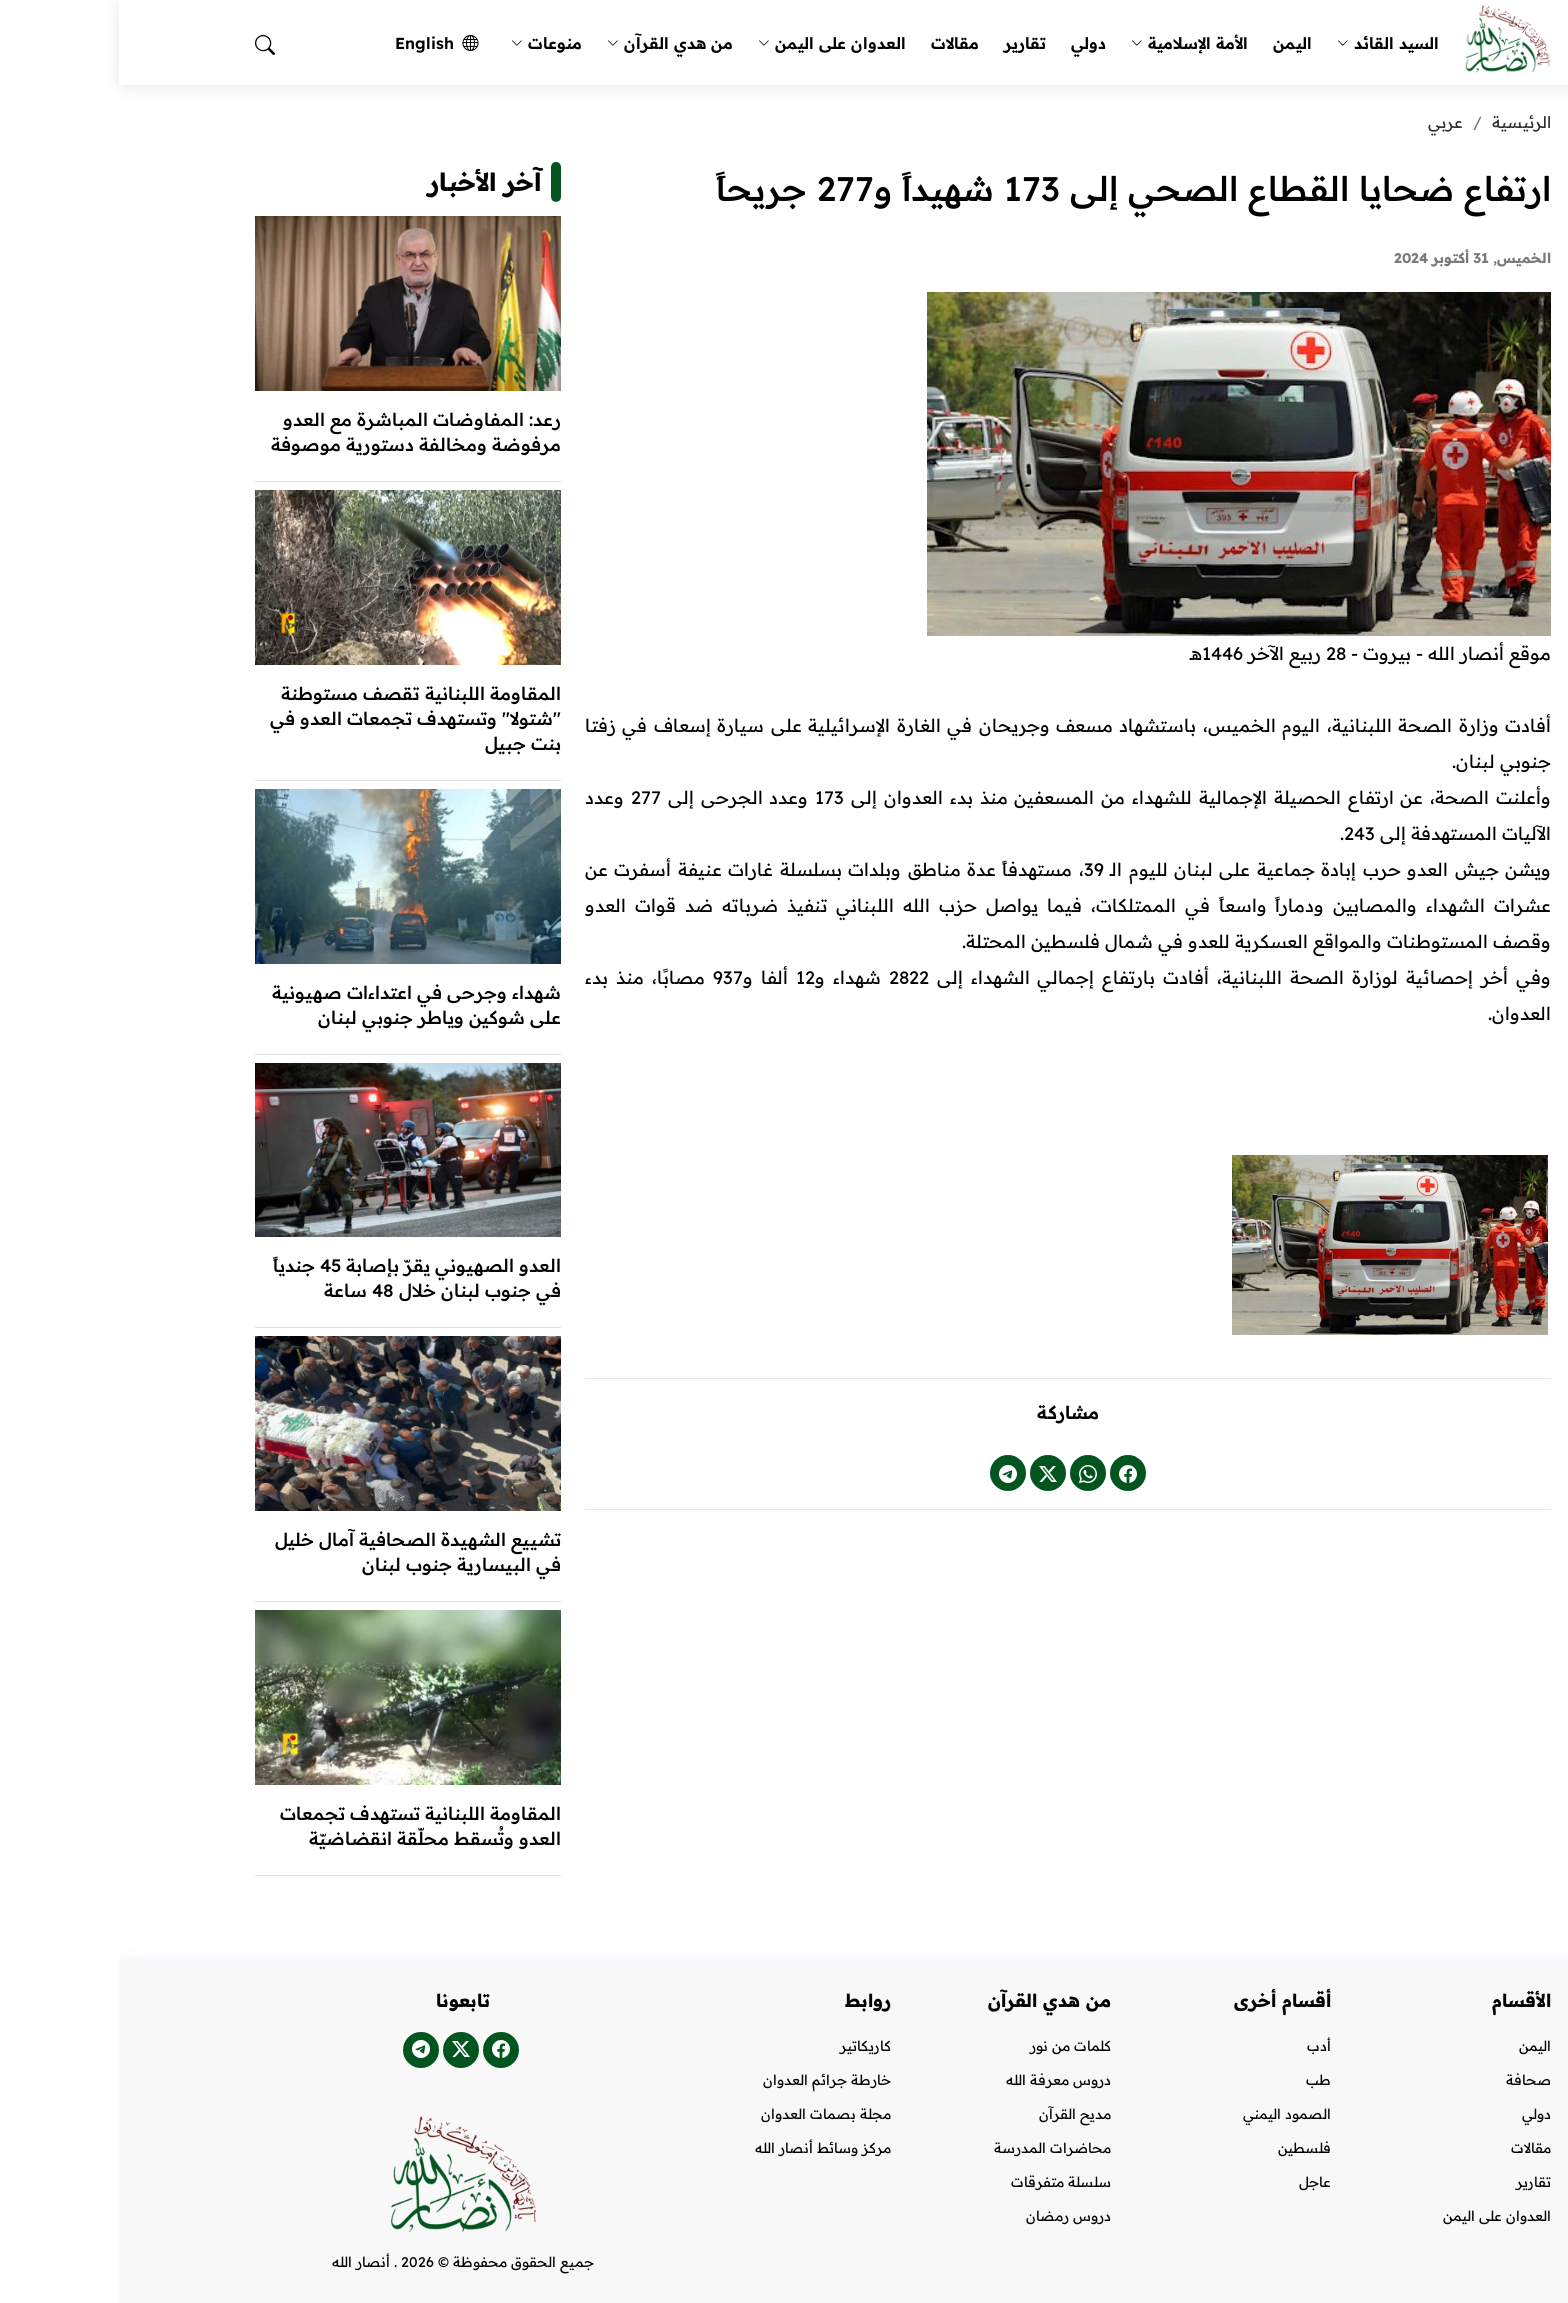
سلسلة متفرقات (942, 2182)
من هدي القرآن (551, 43)
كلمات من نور (951, 2046)
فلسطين (1185, 2148)
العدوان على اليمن (713, 43)
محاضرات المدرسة (933, 2148)
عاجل (1196, 2182)
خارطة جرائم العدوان (708, 2080)
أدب (1200, 2046)
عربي (1326, 122)
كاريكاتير (746, 2046)
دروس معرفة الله (939, 2080)
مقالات (836, 43)
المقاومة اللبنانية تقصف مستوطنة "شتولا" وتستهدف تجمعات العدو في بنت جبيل (296, 718)
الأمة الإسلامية (1070, 43)
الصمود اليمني (1168, 2114)
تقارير (906, 43)
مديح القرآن (956, 2114)
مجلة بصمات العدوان (707, 2114)
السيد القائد (1269, 43)
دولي (969, 43)
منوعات (427, 43)
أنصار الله (242, 2262)
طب (1199, 2080)
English (317, 43)
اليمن (1173, 43)
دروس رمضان (949, 2216)
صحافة (1409, 2080)
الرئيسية (1402, 122)
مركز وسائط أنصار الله (704, 2148)
